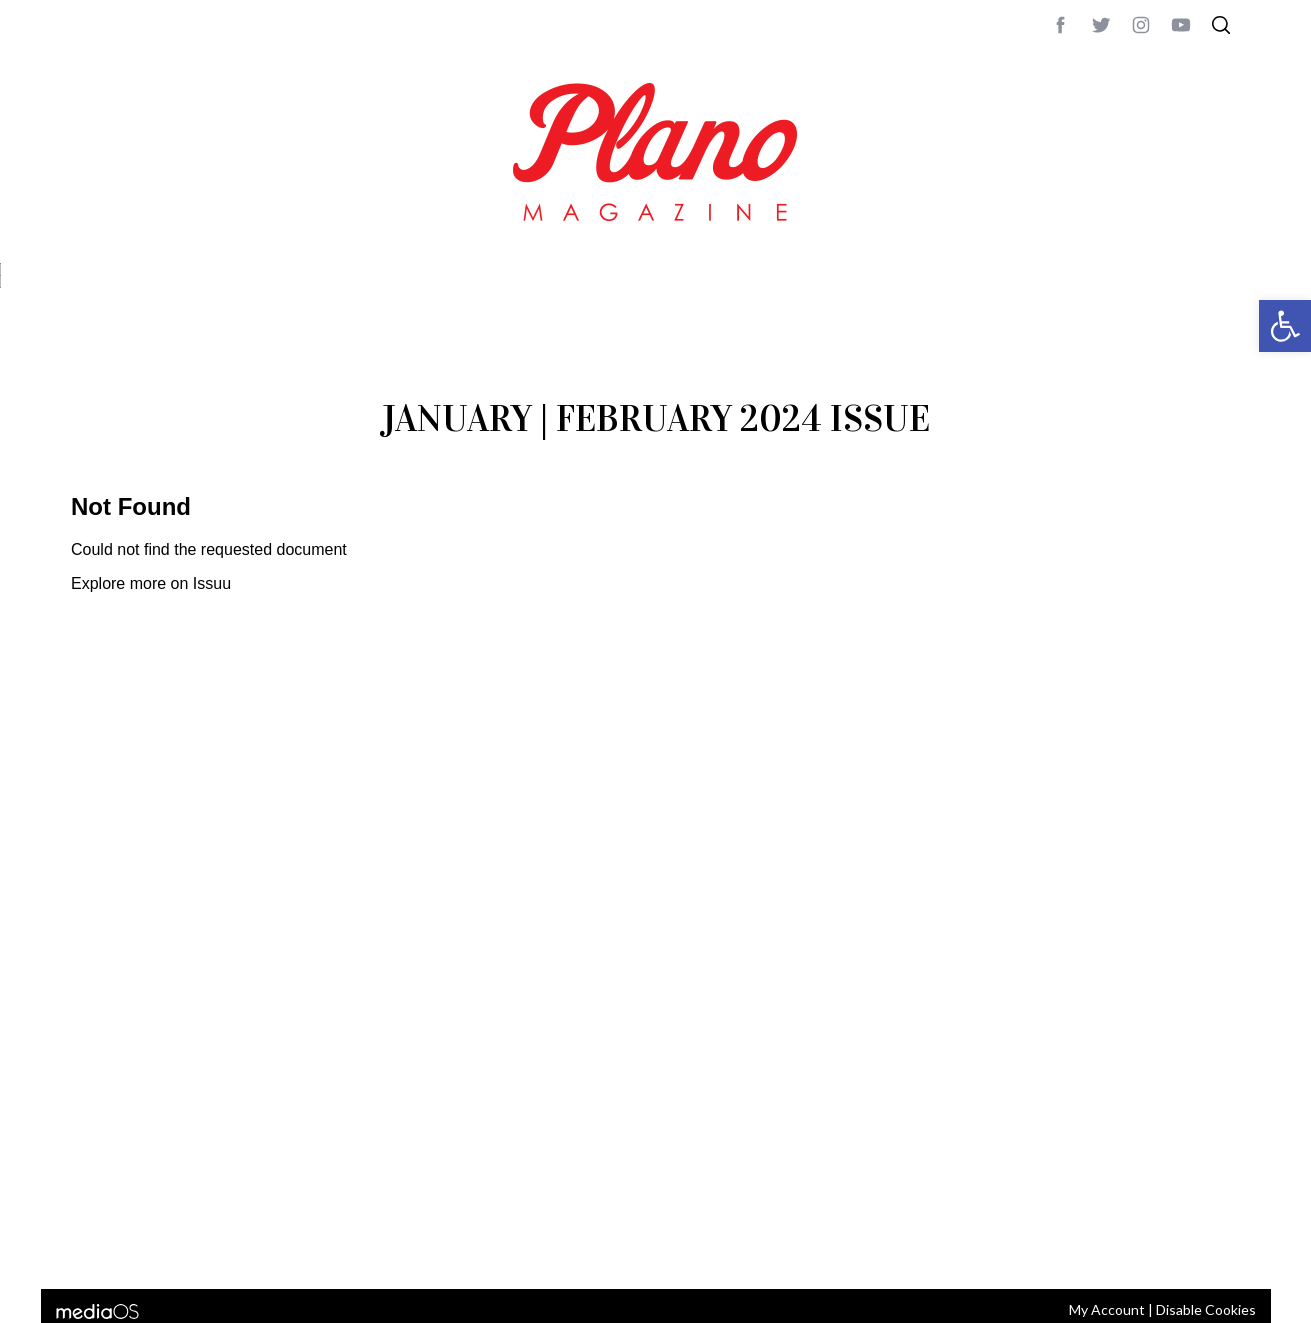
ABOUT (92, 1247)
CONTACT (151, 1247)
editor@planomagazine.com (671, 1247)
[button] (1285, 326)
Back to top (1186, 1247)
